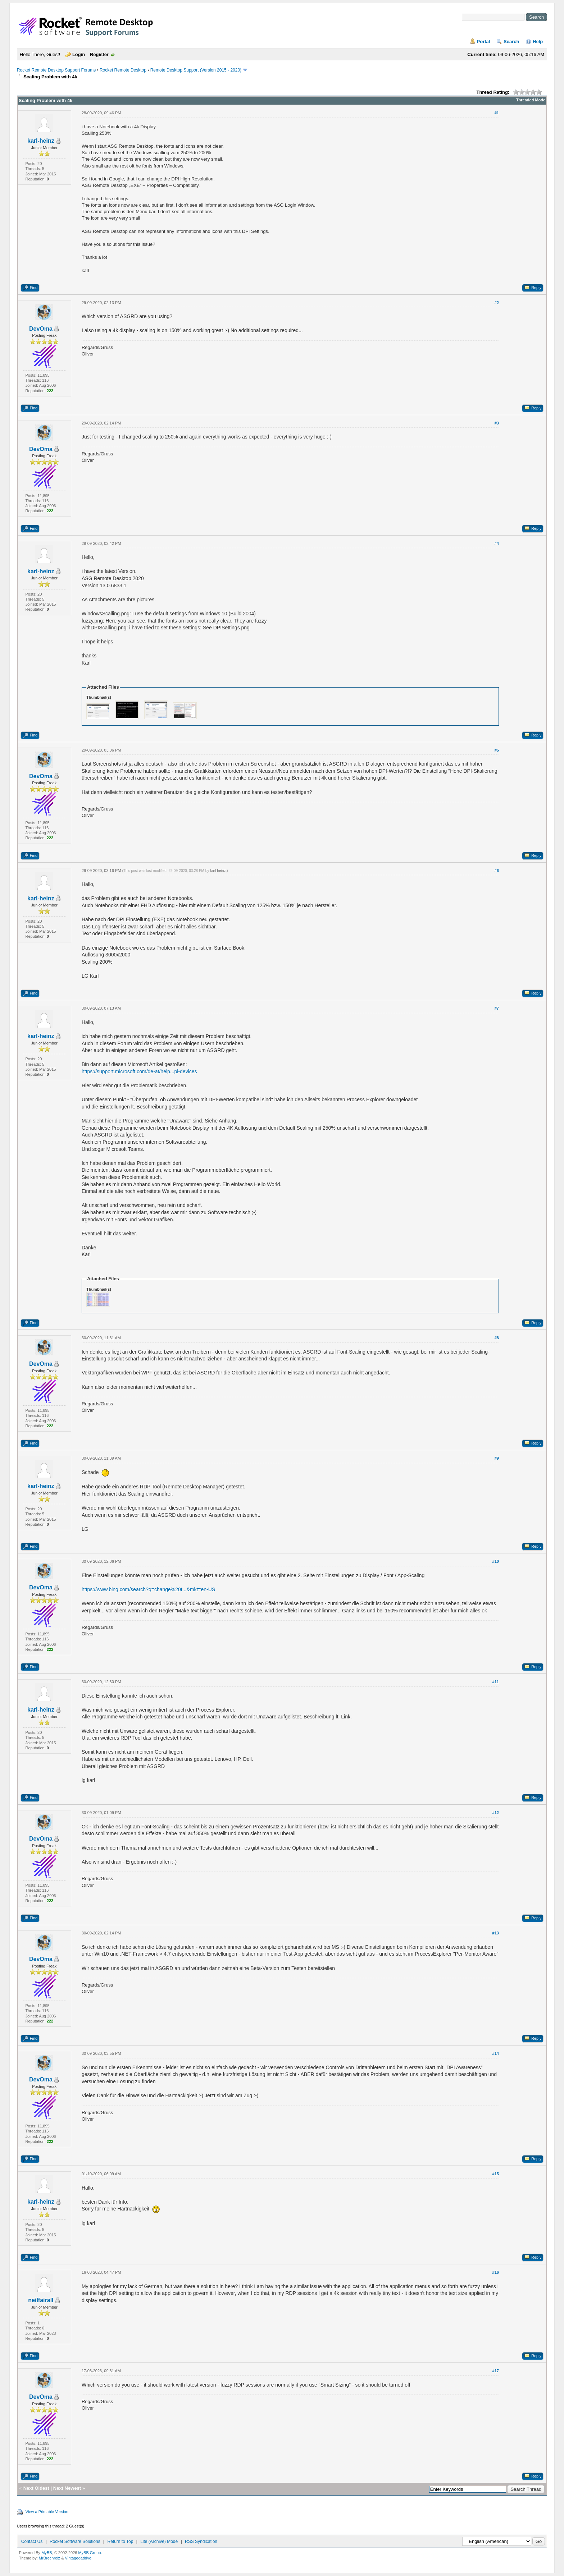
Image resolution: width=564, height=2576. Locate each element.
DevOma (41, 329)
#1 (497, 113)
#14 (495, 2053)
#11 (495, 1682)
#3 (497, 423)
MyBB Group (89, 2552)
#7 (497, 1008)
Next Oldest (36, 2488)
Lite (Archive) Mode (159, 2541)
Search (511, 41)
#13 (495, 1933)
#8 (497, 1338)
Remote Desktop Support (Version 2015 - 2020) (195, 70)
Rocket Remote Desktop (123, 70)
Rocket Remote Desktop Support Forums (56, 70)
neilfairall (40, 2300)
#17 (495, 2371)
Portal (483, 41)
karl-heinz (40, 141)
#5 (497, 750)
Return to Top (120, 2541)
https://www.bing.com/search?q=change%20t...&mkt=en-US (148, 1589)
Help (538, 41)
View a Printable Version (47, 2512)
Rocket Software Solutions (75, 2541)
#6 (497, 870)
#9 (497, 1458)
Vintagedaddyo (78, 2558)
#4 (497, 543)
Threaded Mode (530, 100)
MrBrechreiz (49, 2558)
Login (78, 54)
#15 (495, 2174)
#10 (495, 1561)
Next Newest (67, 2488)
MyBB (46, 2552)
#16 (495, 2272)
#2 (497, 302)
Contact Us (31, 2541)
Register (99, 54)
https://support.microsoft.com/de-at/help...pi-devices (139, 1071)
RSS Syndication (201, 2541)
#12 (495, 1812)
